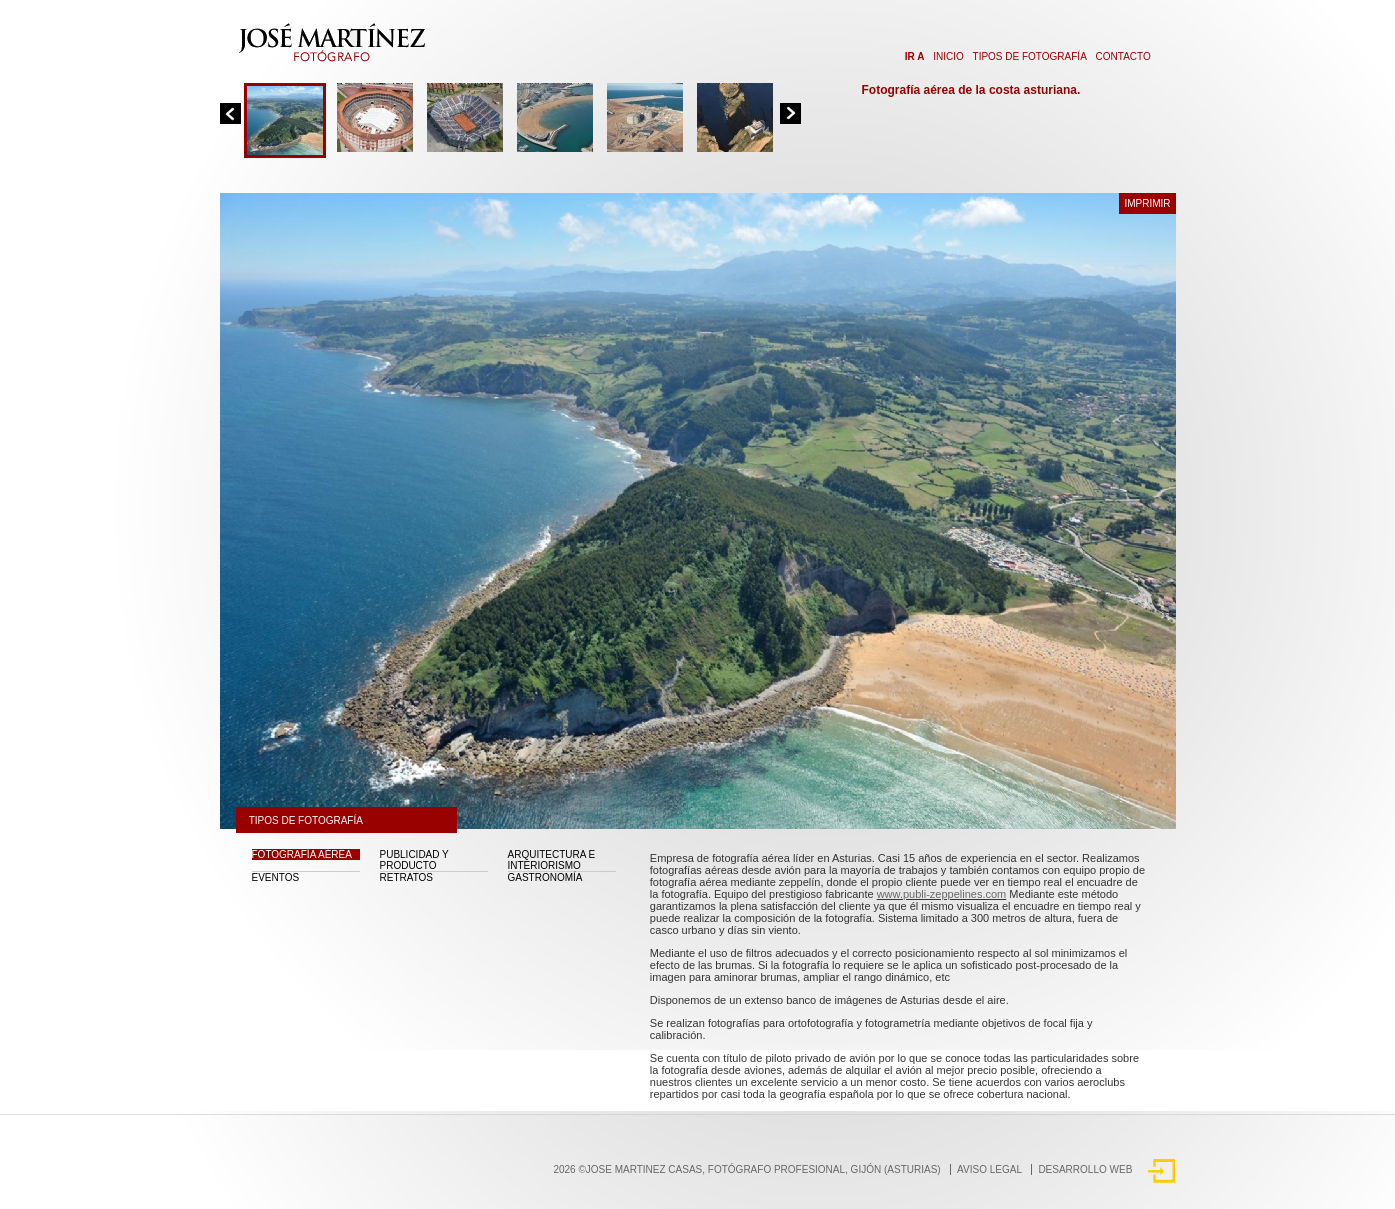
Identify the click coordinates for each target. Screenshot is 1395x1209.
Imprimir (1147, 203)
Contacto (1123, 56)
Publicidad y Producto (414, 860)
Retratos (407, 877)
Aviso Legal (989, 1169)
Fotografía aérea (302, 854)
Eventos (276, 877)
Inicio (948, 56)
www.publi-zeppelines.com (942, 894)
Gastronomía (545, 877)
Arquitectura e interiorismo (552, 860)
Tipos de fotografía (1030, 56)
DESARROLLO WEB (1085, 1169)
